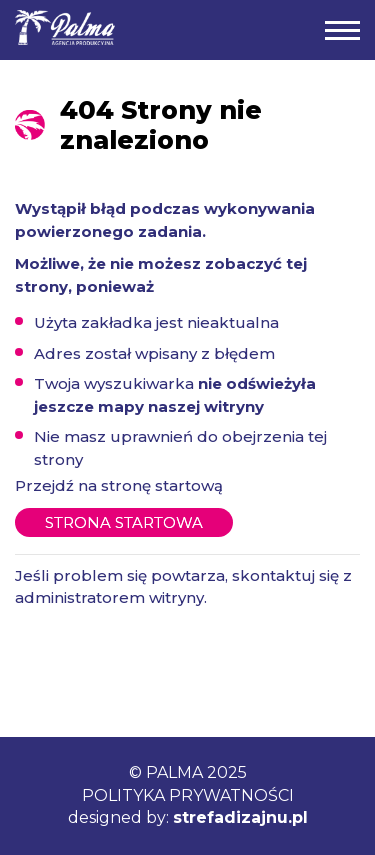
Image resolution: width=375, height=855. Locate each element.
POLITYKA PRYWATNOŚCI (188, 795)
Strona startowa (124, 522)
